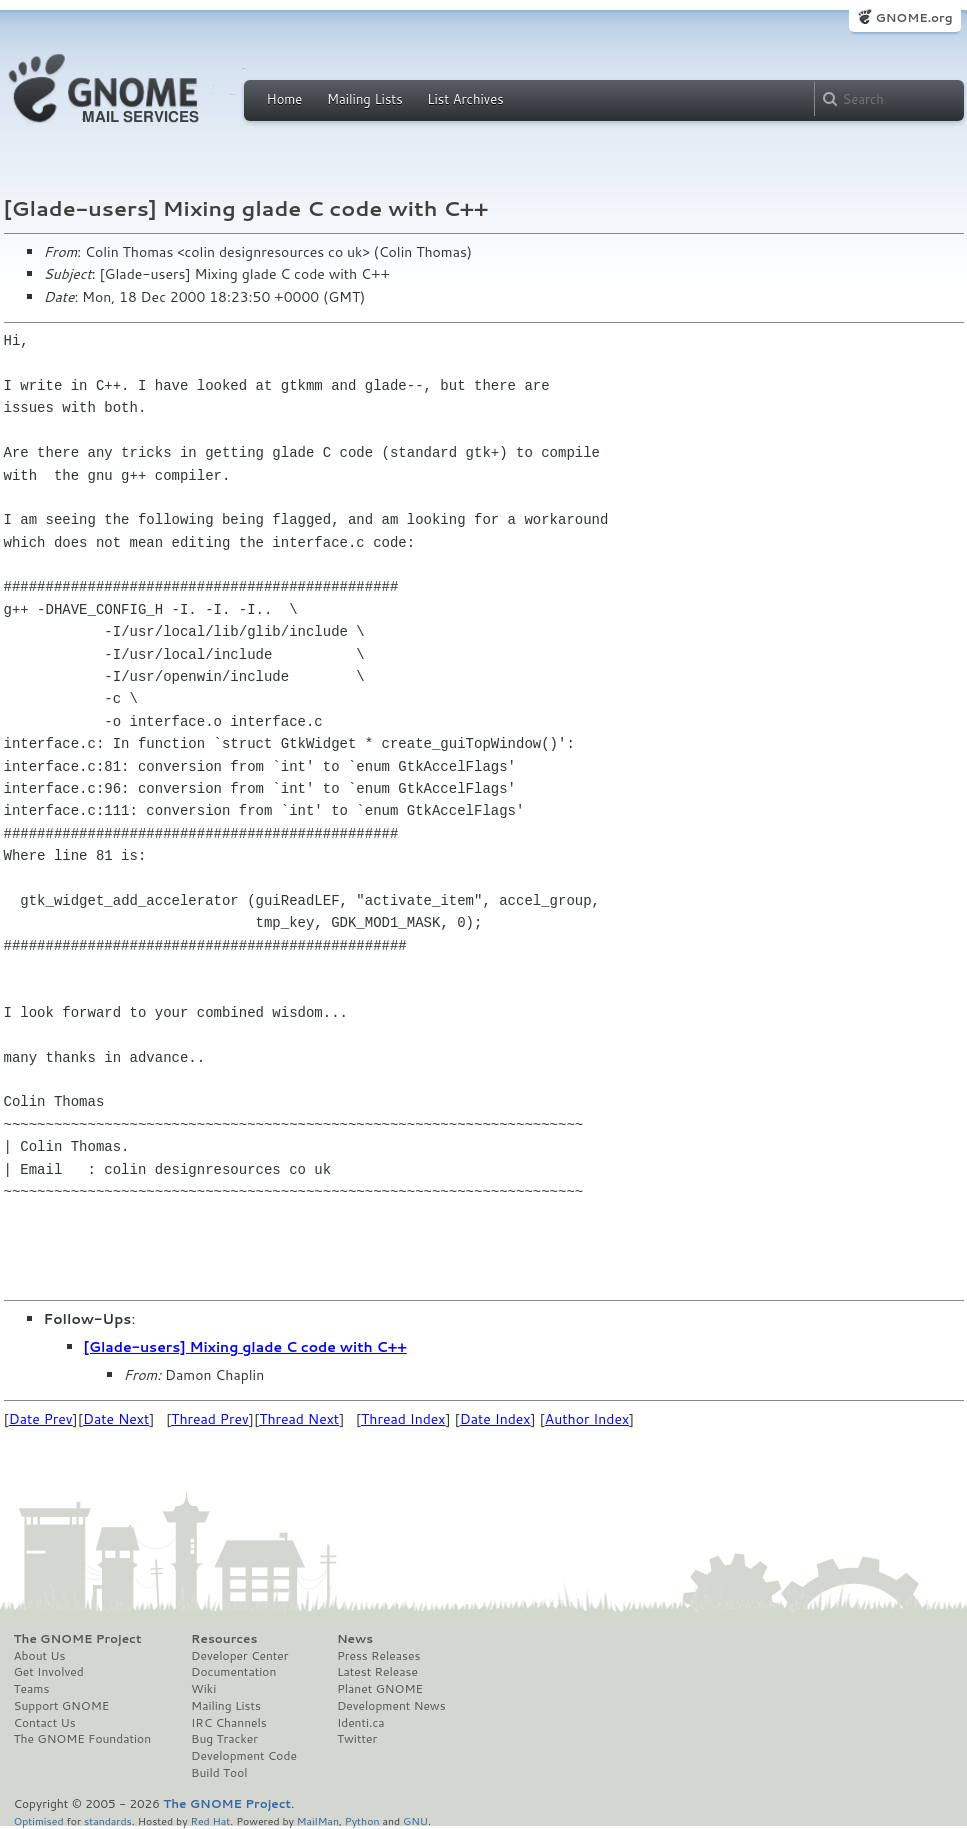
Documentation (233, 1672)
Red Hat (210, 1820)
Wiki (203, 1689)
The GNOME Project (78, 1639)
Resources (224, 1639)
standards (108, 1820)
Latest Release (377, 1672)
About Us (40, 1656)
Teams (32, 1689)
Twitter (357, 1739)
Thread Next (299, 1419)
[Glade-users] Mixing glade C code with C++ (245, 1347)
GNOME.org (913, 17)
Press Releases (378, 1656)
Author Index (587, 1419)
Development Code (244, 1756)
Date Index (495, 1419)
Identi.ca (361, 1723)
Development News (391, 1706)
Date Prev (41, 1419)
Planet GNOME (380, 1689)
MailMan (318, 1820)
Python (362, 1820)
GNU (415, 1820)
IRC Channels (229, 1723)
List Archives (465, 99)
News (355, 1639)
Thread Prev (210, 1419)
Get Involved (49, 1672)
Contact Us (45, 1723)
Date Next (116, 1419)
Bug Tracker (224, 1739)
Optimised (39, 1820)
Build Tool (219, 1773)
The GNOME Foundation (83, 1739)
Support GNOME (62, 1706)
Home (285, 99)
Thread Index (403, 1419)
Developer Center (239, 1656)
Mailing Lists (365, 99)
